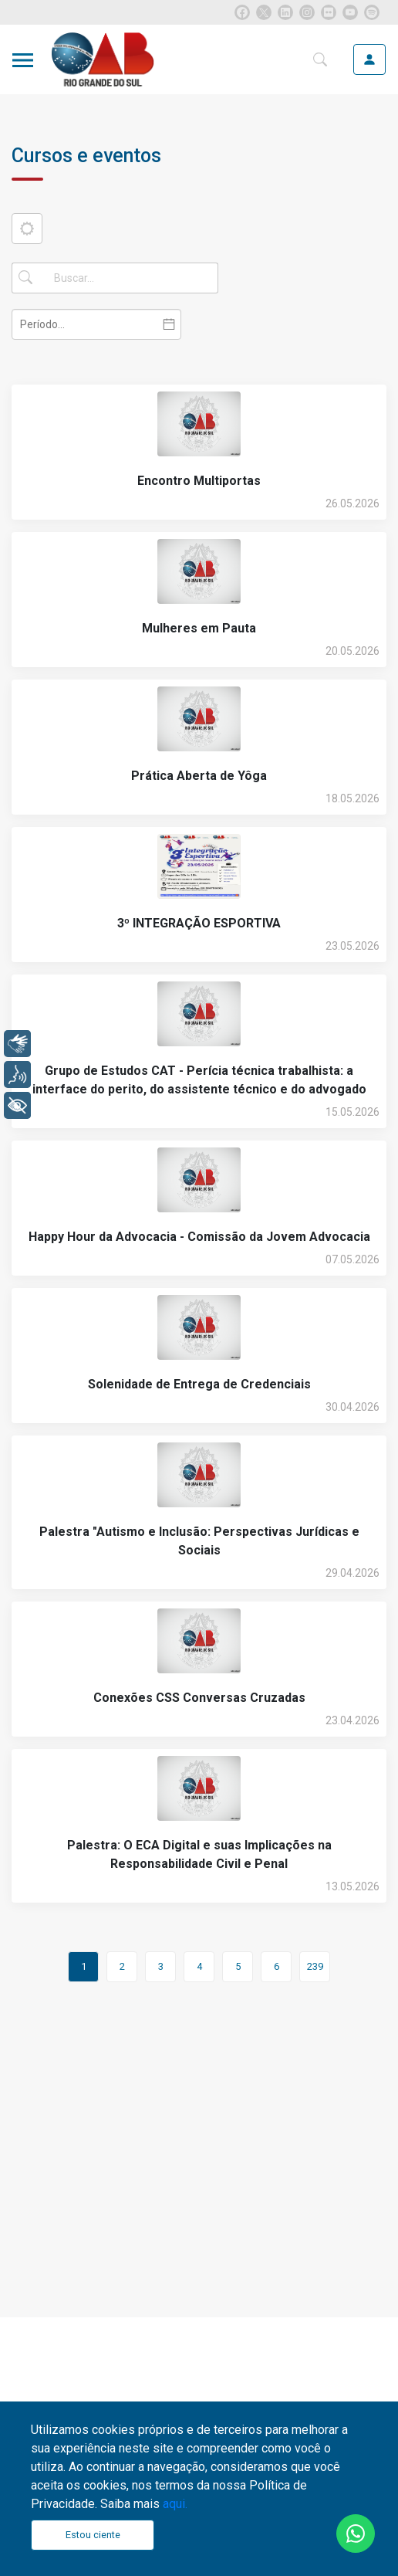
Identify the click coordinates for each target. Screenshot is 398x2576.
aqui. (175, 2503)
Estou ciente (93, 2534)
